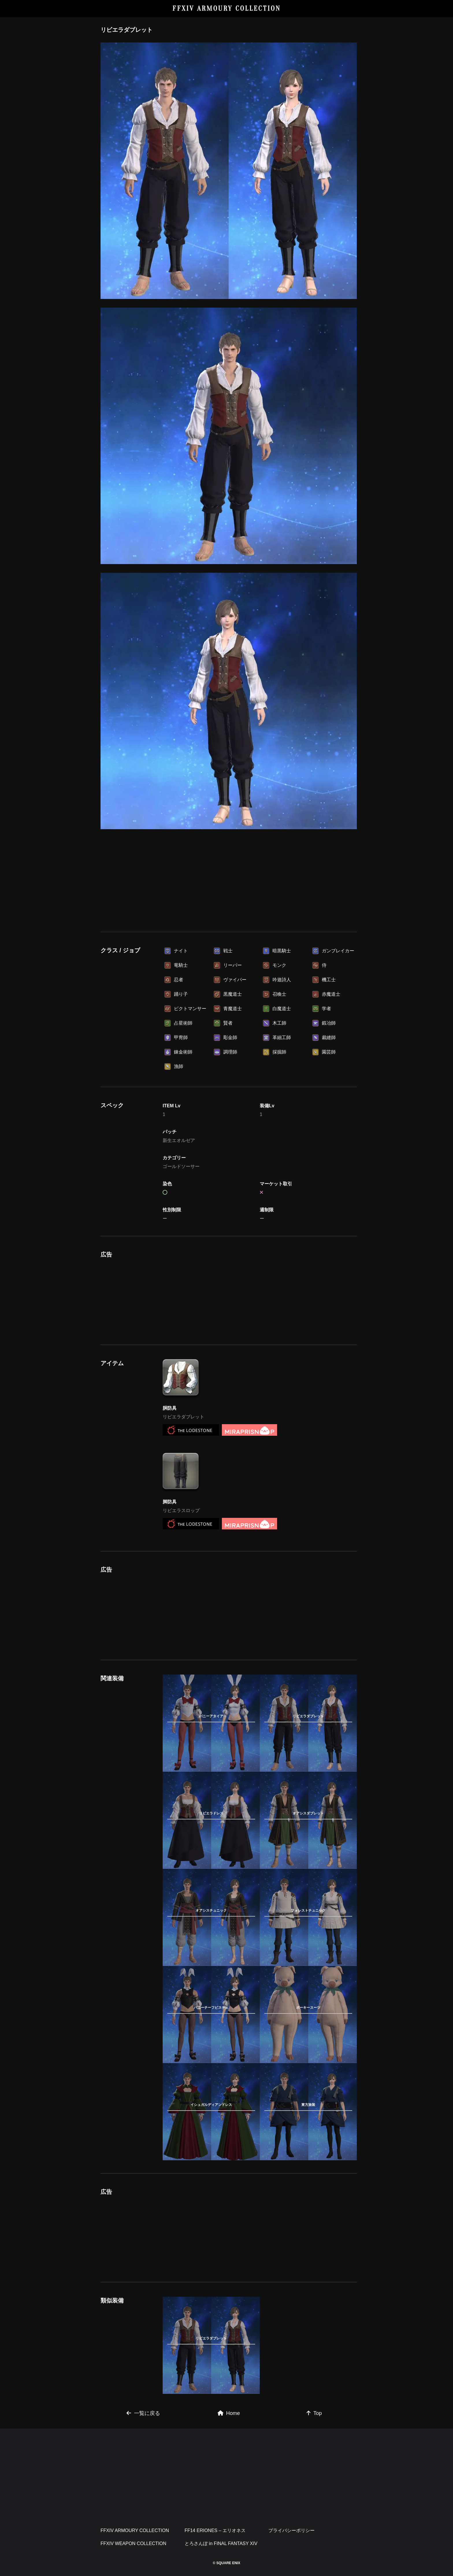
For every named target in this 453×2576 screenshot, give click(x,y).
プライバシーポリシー (291, 2530)
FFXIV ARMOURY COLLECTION (226, 8)
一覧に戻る (143, 2413)
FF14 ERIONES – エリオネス (215, 2530)
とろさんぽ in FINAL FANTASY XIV (221, 2543)
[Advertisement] (229, 881)
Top (314, 2413)
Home (229, 2413)
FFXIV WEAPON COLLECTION (133, 2543)
